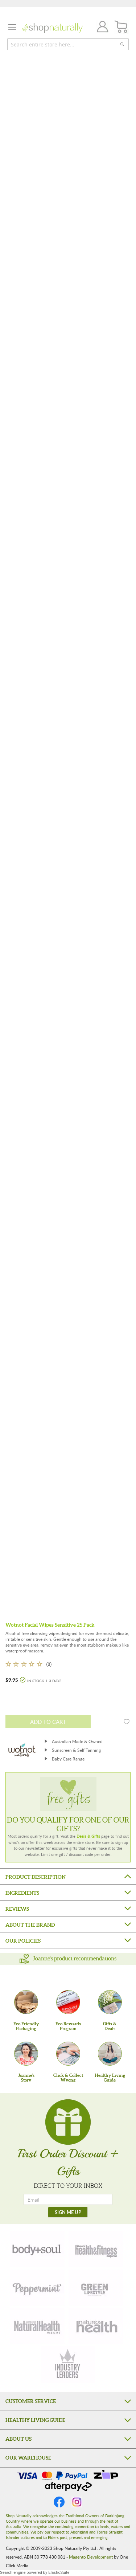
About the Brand (30, 1925)
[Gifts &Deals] (109, 2002)
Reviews (17, 1909)
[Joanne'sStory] (26, 2053)
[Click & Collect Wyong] (68, 2053)
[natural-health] (37, 2326)
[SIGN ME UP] (68, 2212)
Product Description (35, 1877)
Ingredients (22, 1893)
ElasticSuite (58, 2572)
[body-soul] (37, 2249)
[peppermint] (37, 2287)
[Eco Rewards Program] (68, 2002)
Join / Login (100, 28)
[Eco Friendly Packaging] (26, 2002)
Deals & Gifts (88, 1836)
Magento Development (91, 2557)
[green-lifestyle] (96, 2287)
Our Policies (23, 1941)
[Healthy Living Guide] (109, 2053)
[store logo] (52, 28)
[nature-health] (96, 2326)
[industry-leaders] (68, 2364)
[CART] (121, 27)
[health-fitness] (96, 2249)
